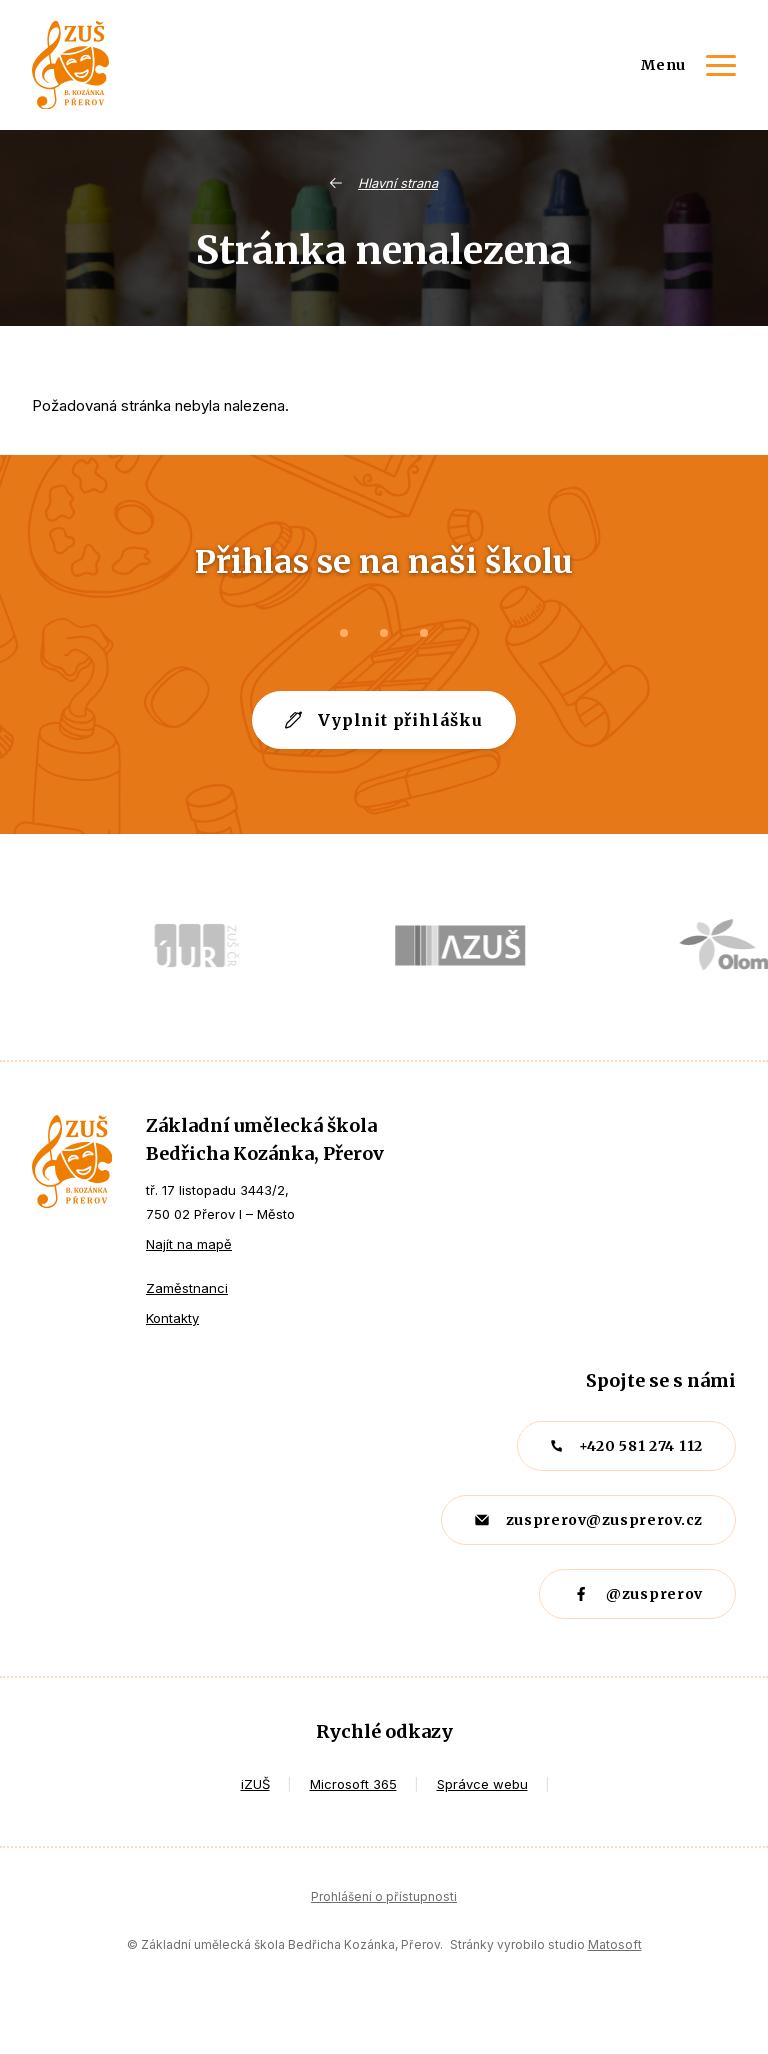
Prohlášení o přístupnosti (384, 1896)
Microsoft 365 (353, 1784)
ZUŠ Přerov (72, 1161)
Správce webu (482, 1784)
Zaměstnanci (187, 1288)
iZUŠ (255, 1784)
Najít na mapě (189, 1244)
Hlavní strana (398, 183)
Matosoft (615, 1944)
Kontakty (172, 1318)
